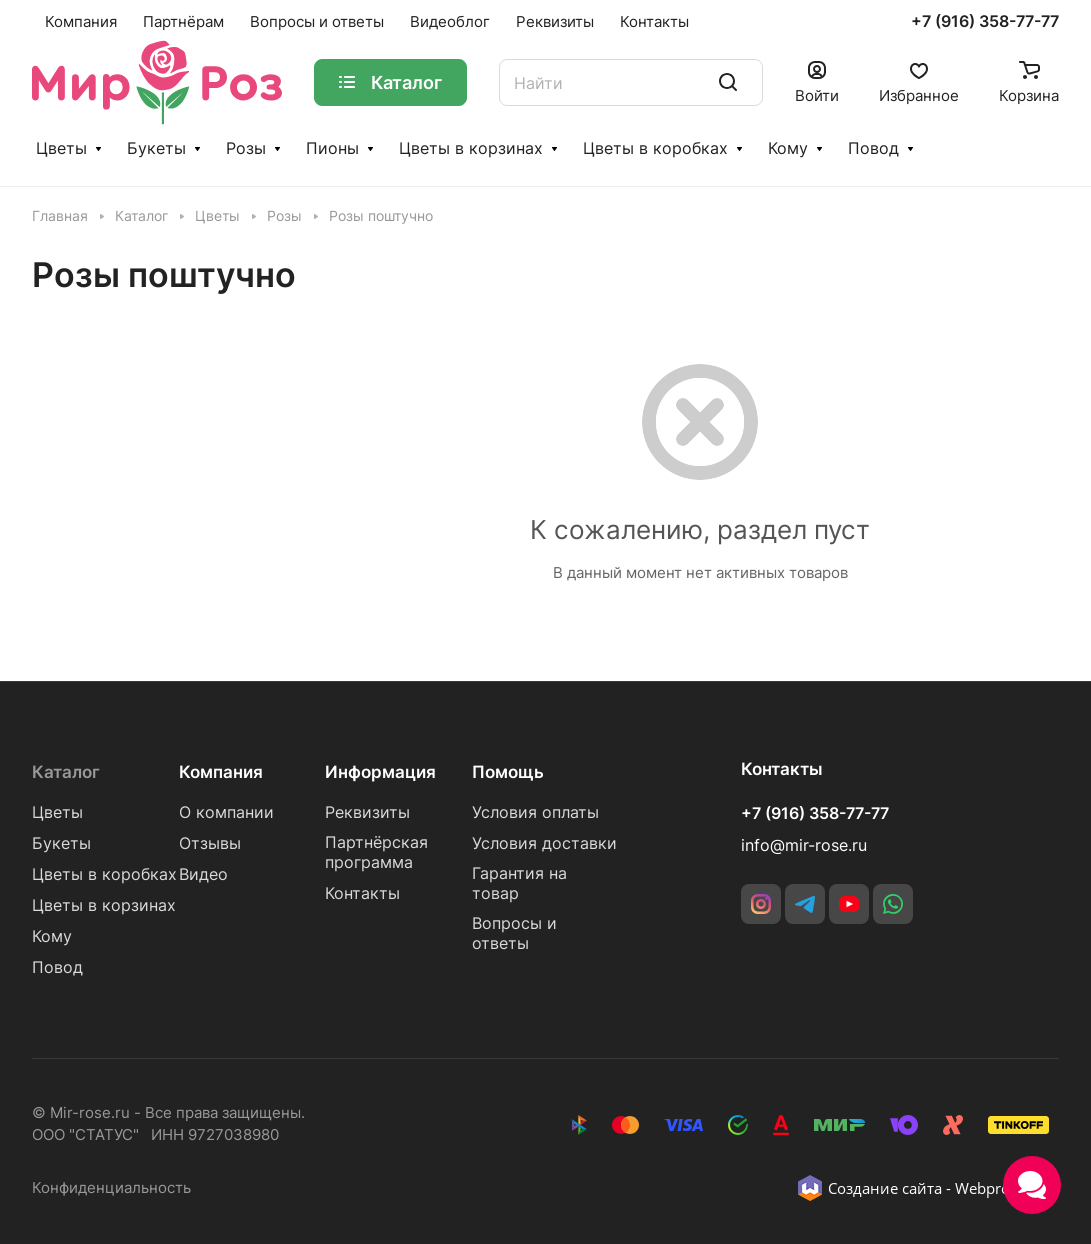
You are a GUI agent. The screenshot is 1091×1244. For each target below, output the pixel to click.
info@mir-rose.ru (804, 845)
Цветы (61, 148)
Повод (873, 148)
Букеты (156, 148)
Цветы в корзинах (471, 148)
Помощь (508, 772)
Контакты (362, 893)
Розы (246, 148)
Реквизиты (367, 812)
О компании (226, 812)
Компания (221, 772)
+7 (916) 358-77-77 (985, 22)
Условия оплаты (535, 812)
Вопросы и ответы (514, 933)
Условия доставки (544, 843)
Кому (788, 148)
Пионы (332, 148)
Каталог (66, 772)
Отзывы (210, 843)
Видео (203, 874)
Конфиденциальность (111, 1188)
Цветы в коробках (655, 148)
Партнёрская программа (376, 852)
